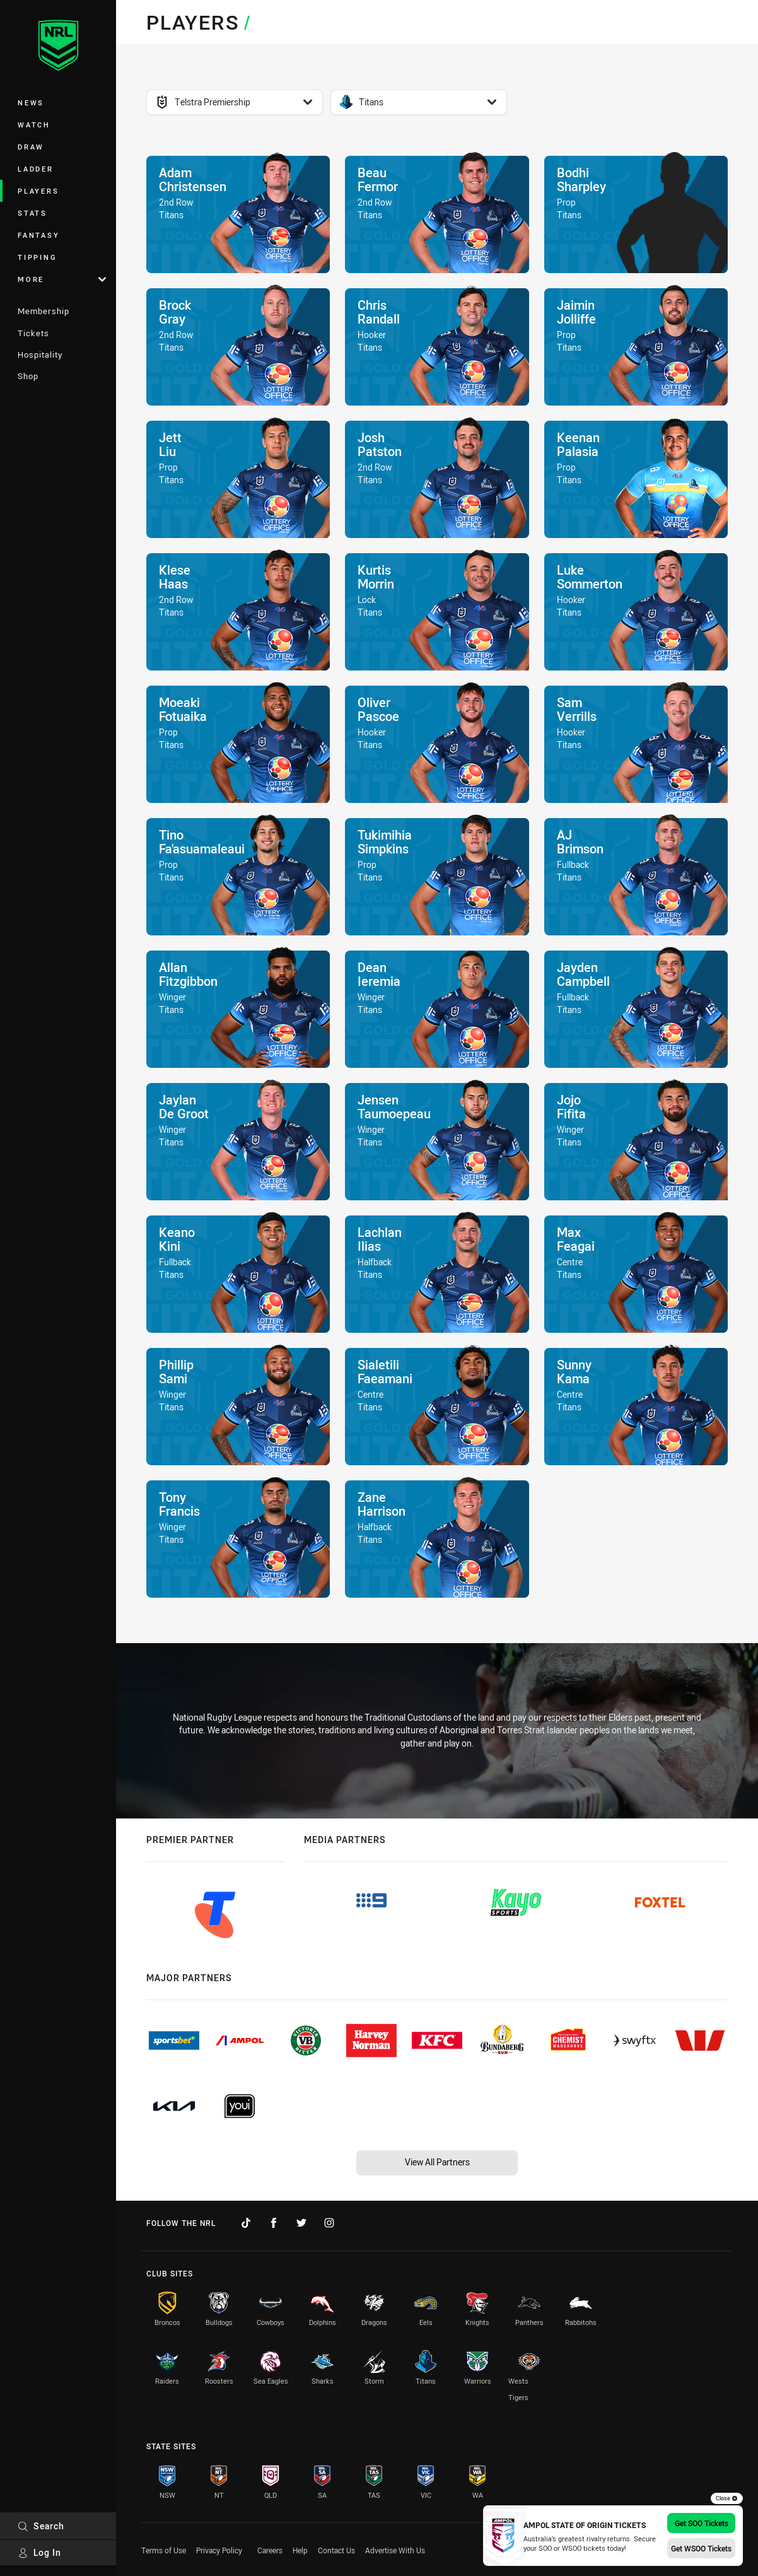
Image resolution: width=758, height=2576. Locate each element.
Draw (31, 146)
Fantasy (38, 235)
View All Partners (437, 2162)
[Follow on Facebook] (274, 2222)
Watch (34, 124)
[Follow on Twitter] (301, 2222)
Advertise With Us (395, 2550)
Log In (39, 2552)
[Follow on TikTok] (246, 2222)
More (62, 279)
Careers (270, 2550)
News (31, 102)
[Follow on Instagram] (329, 2222)
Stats (32, 213)
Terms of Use (163, 2550)
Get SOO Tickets (701, 2523)
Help (300, 2550)
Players (38, 191)
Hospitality (40, 354)
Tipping (37, 257)
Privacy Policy (219, 2550)
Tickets (33, 333)
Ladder (36, 168)
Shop (28, 376)
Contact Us (336, 2550)
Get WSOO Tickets (701, 2548)
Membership (43, 311)
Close (727, 2498)
